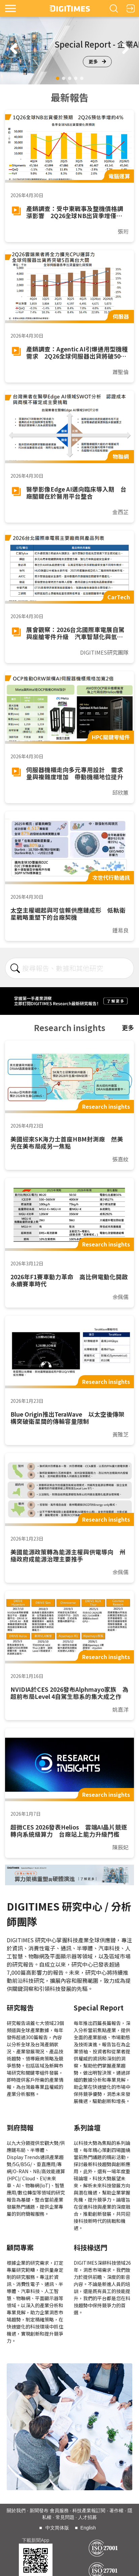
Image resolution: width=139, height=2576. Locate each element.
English (88, 2527)
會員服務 (59, 2510)
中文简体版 (57, 2527)
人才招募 (87, 2517)
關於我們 (16, 2510)
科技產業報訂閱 (88, 2510)
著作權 (116, 2510)
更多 (97, 61)
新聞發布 (39, 2510)
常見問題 (65, 2517)
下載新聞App (35, 2540)
